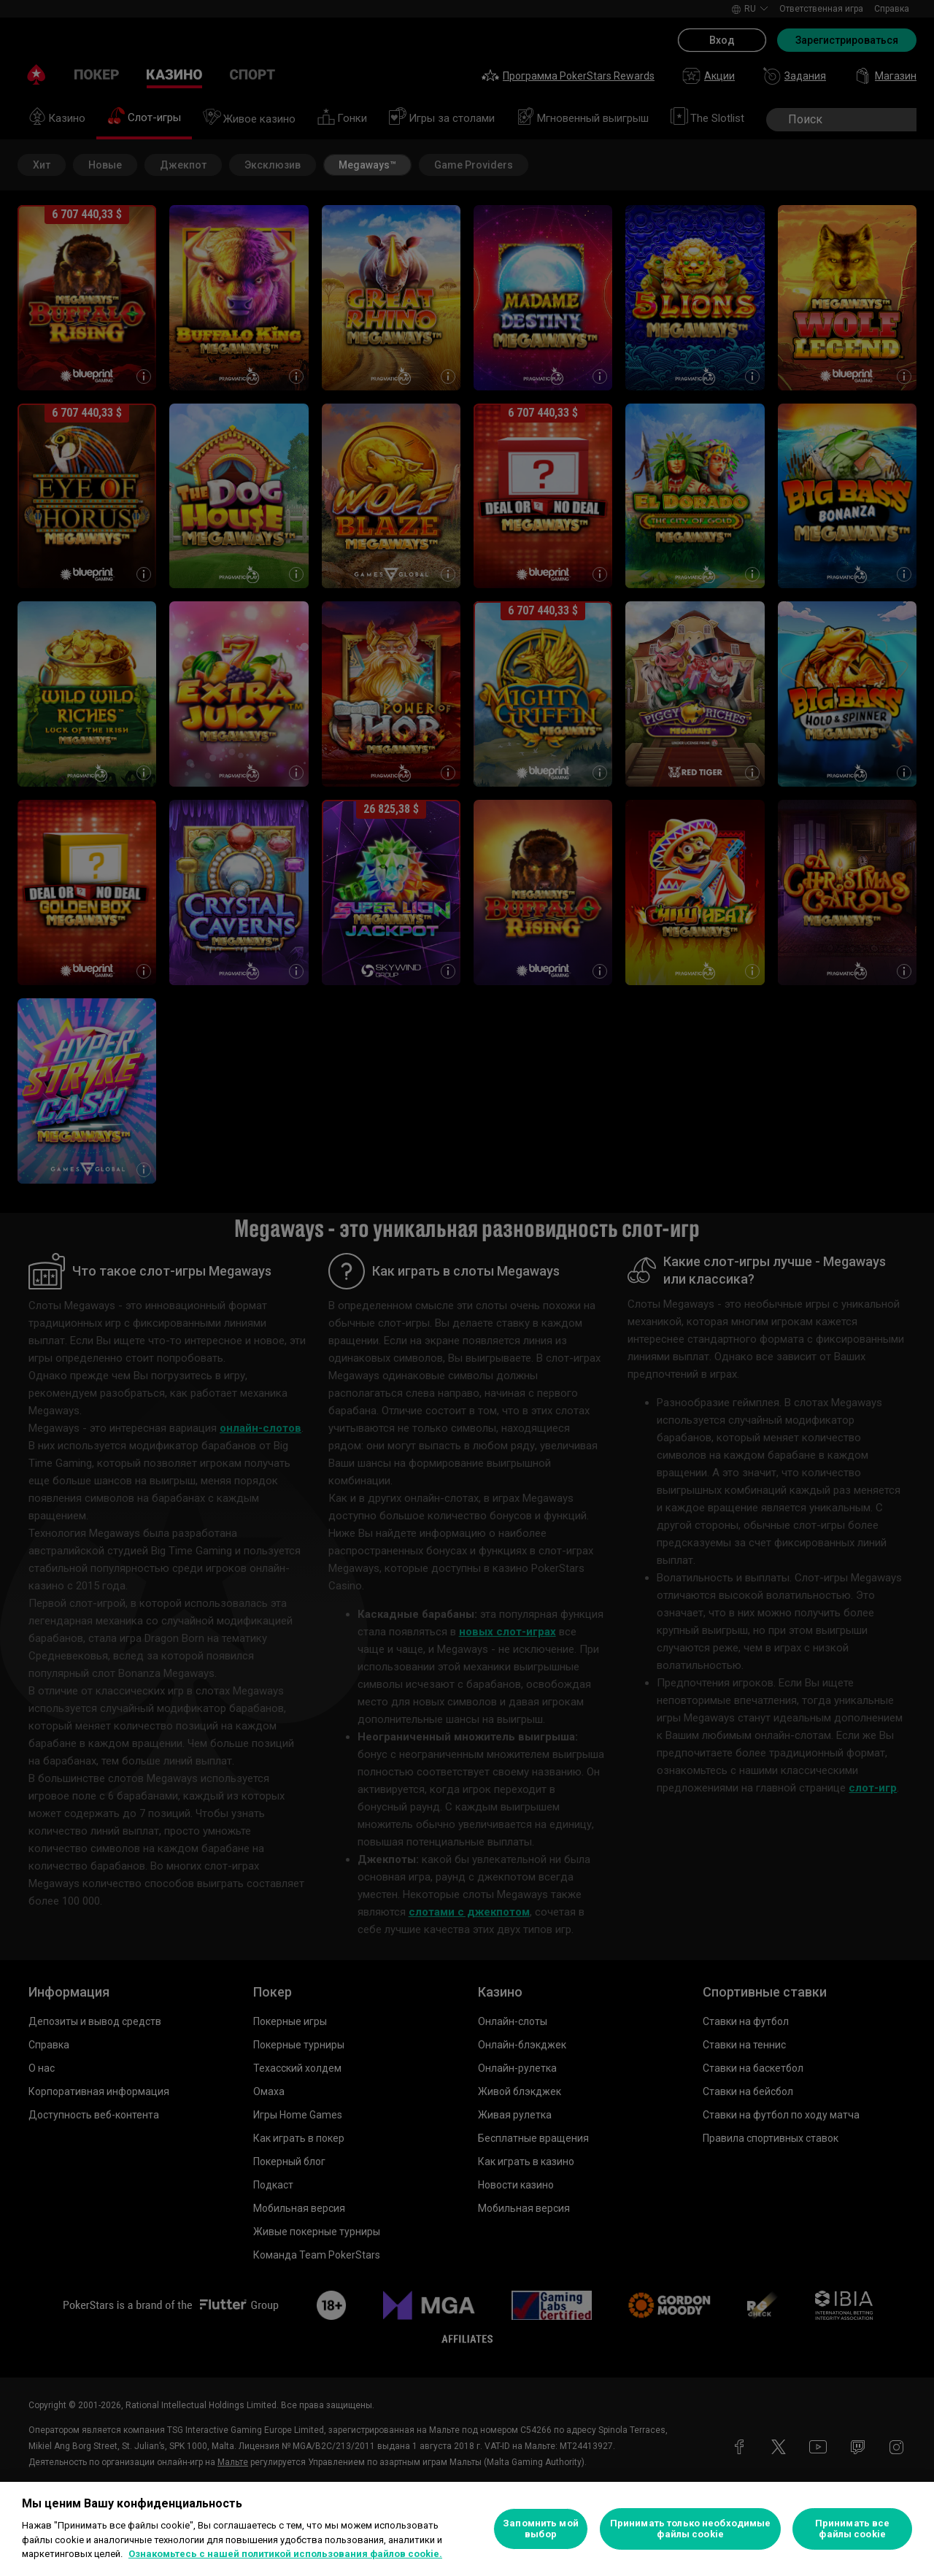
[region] (467, 2529)
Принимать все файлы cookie (852, 2529)
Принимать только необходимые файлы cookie (690, 2529)
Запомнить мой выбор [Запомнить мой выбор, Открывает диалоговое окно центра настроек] (541, 2529)
